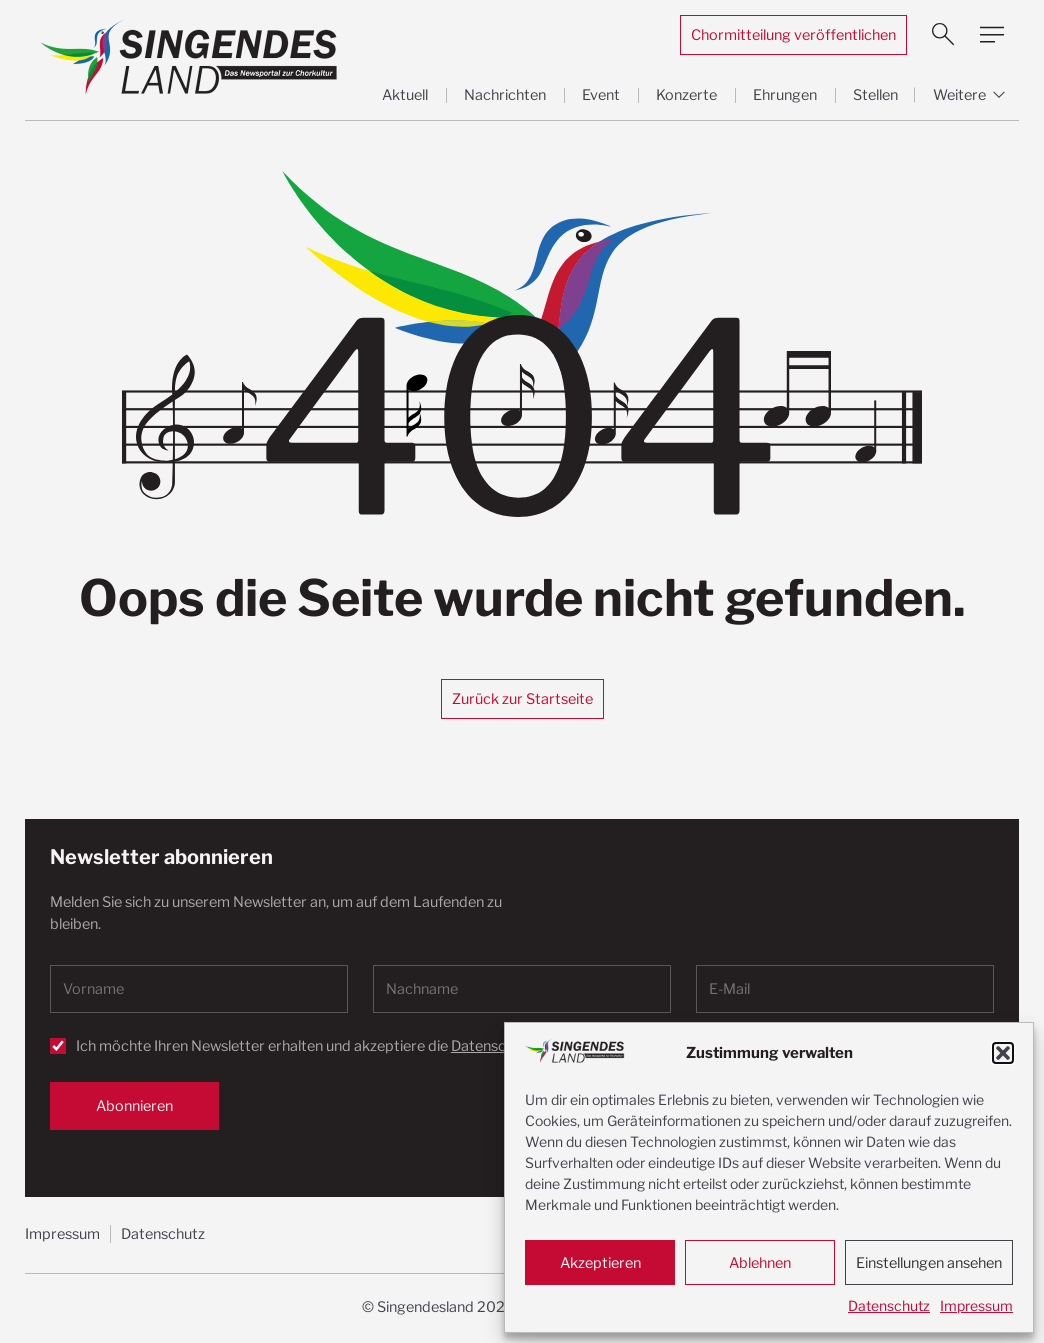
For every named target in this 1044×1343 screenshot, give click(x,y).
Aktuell (405, 95)
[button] (1003, 1053)
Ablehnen (760, 1263)
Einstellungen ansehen (929, 1263)
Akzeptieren (600, 1263)
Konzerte (686, 95)
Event (601, 95)
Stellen (875, 95)
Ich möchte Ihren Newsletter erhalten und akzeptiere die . (339, 1046)
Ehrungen (785, 95)
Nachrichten (505, 95)
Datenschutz (889, 1305)
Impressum (976, 1305)
